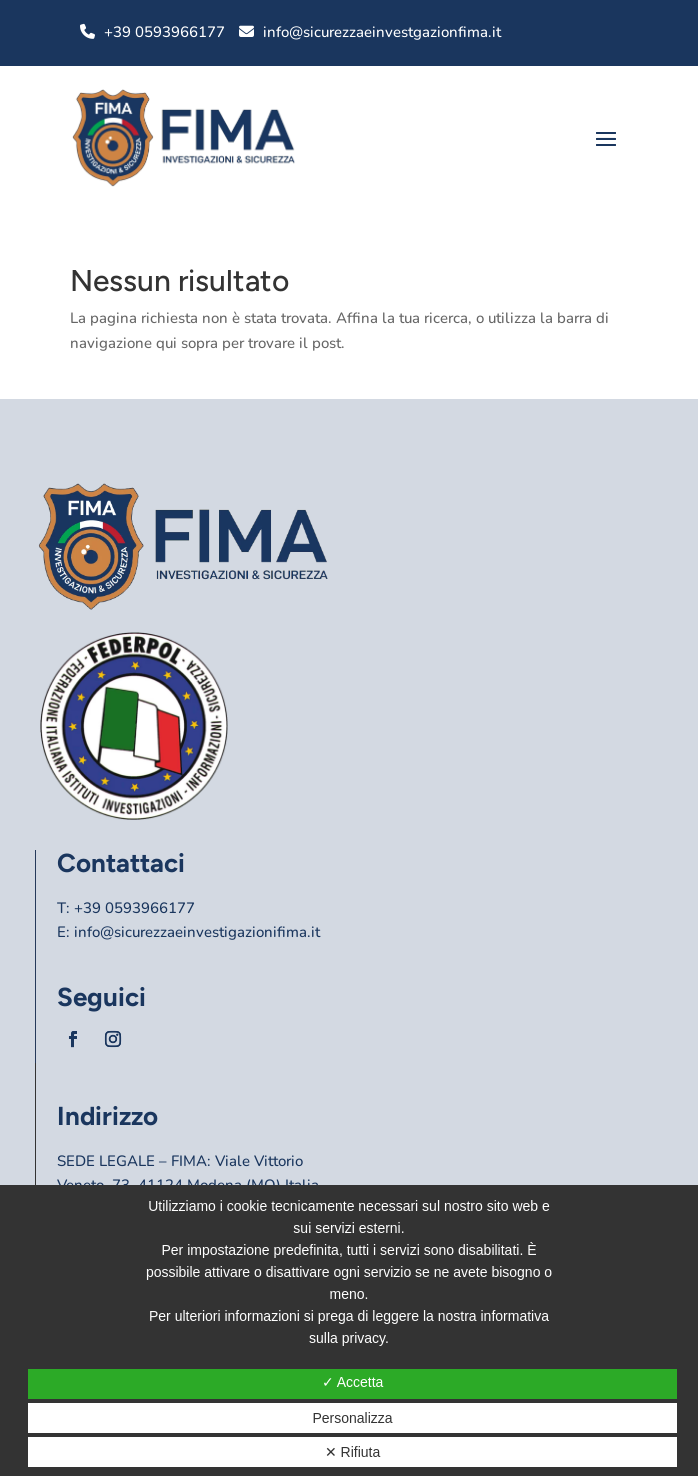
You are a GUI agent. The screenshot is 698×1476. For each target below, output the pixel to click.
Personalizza (352, 1418)
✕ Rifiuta (353, 1452)
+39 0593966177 (164, 32)
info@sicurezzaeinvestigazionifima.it (197, 932)
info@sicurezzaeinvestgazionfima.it (382, 32)
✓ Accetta (353, 1382)
